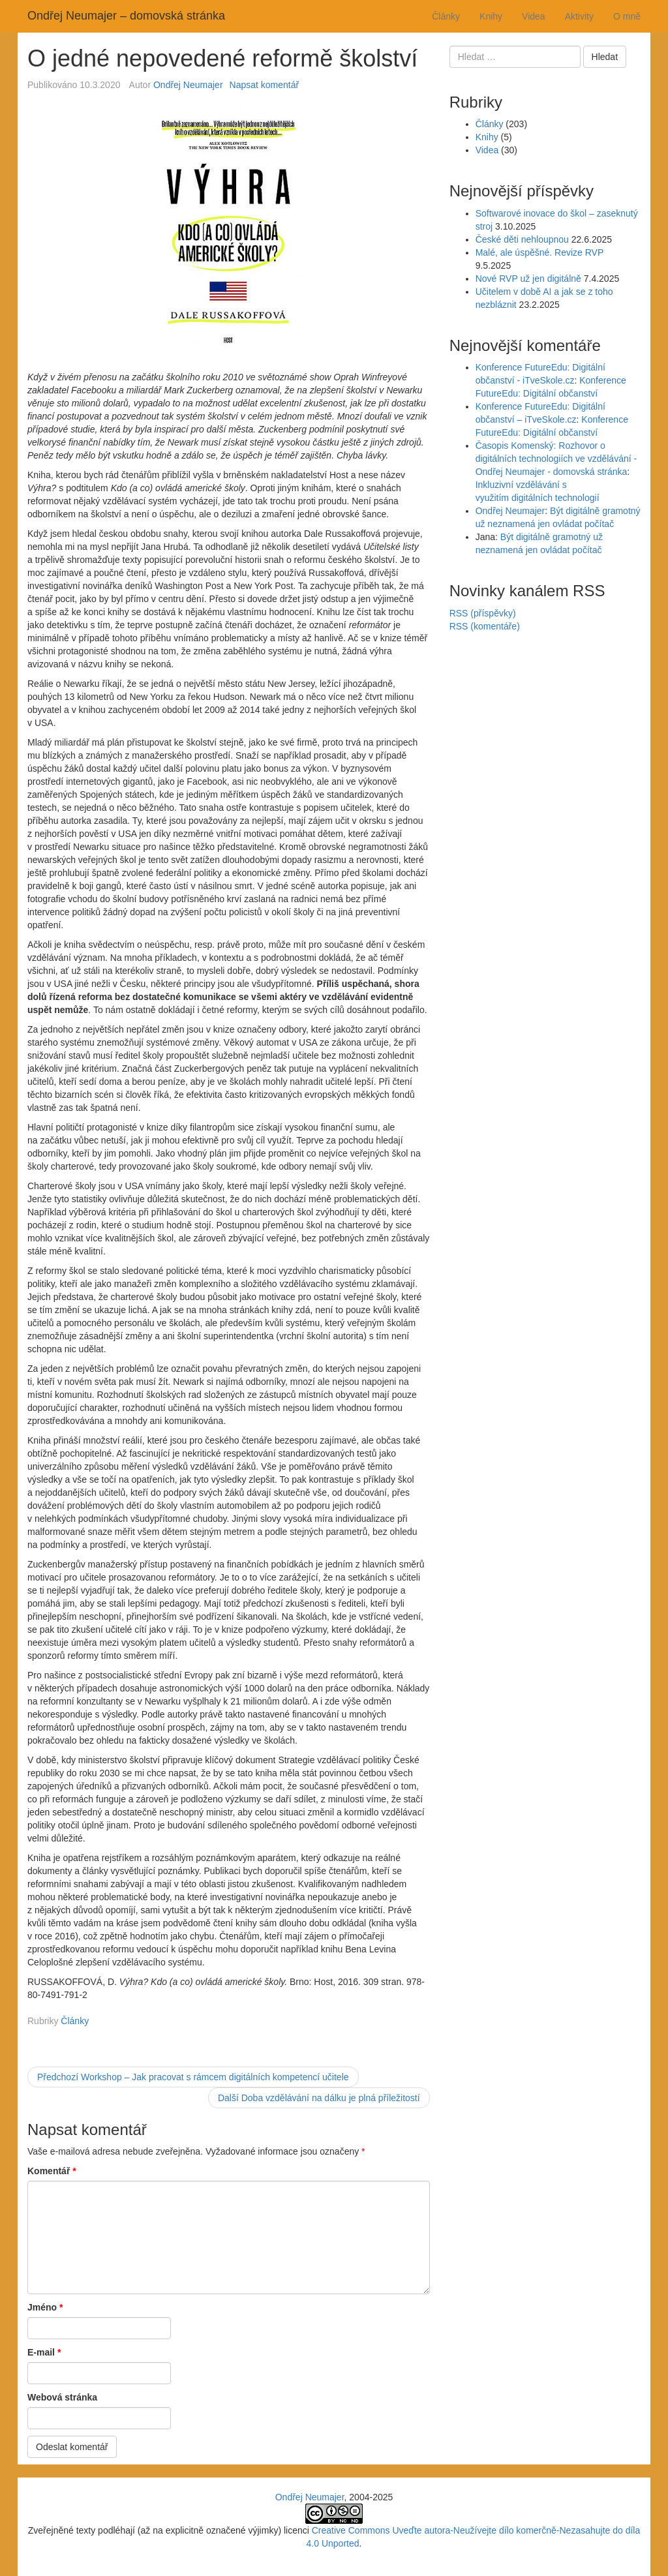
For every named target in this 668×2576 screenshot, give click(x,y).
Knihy (490, 16)
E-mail (44, 2352)
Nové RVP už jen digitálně (528, 278)
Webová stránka (62, 2397)
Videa (533, 16)
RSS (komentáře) (484, 626)
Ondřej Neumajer (188, 85)
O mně (627, 16)
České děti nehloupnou (522, 239)
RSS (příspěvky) (482, 613)
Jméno (45, 2307)
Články (446, 16)
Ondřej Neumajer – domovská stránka (126, 16)
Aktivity (579, 16)
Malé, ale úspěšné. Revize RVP (539, 252)
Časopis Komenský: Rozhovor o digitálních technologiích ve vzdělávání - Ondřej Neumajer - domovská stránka (556, 458)
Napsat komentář (264, 85)
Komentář (51, 2171)
